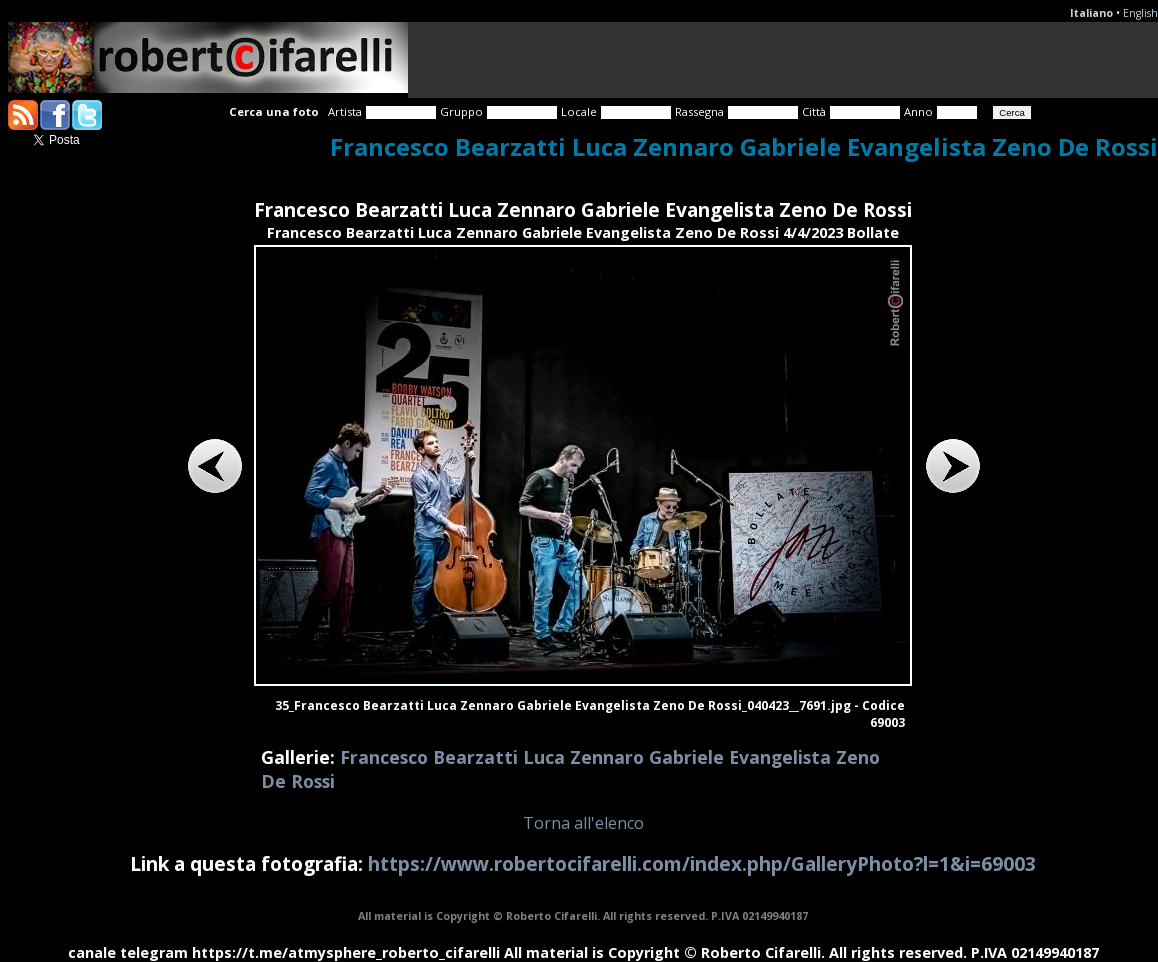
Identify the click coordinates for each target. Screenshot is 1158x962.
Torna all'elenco (583, 823)
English (1140, 13)
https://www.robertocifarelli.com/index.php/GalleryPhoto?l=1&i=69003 (702, 863)
